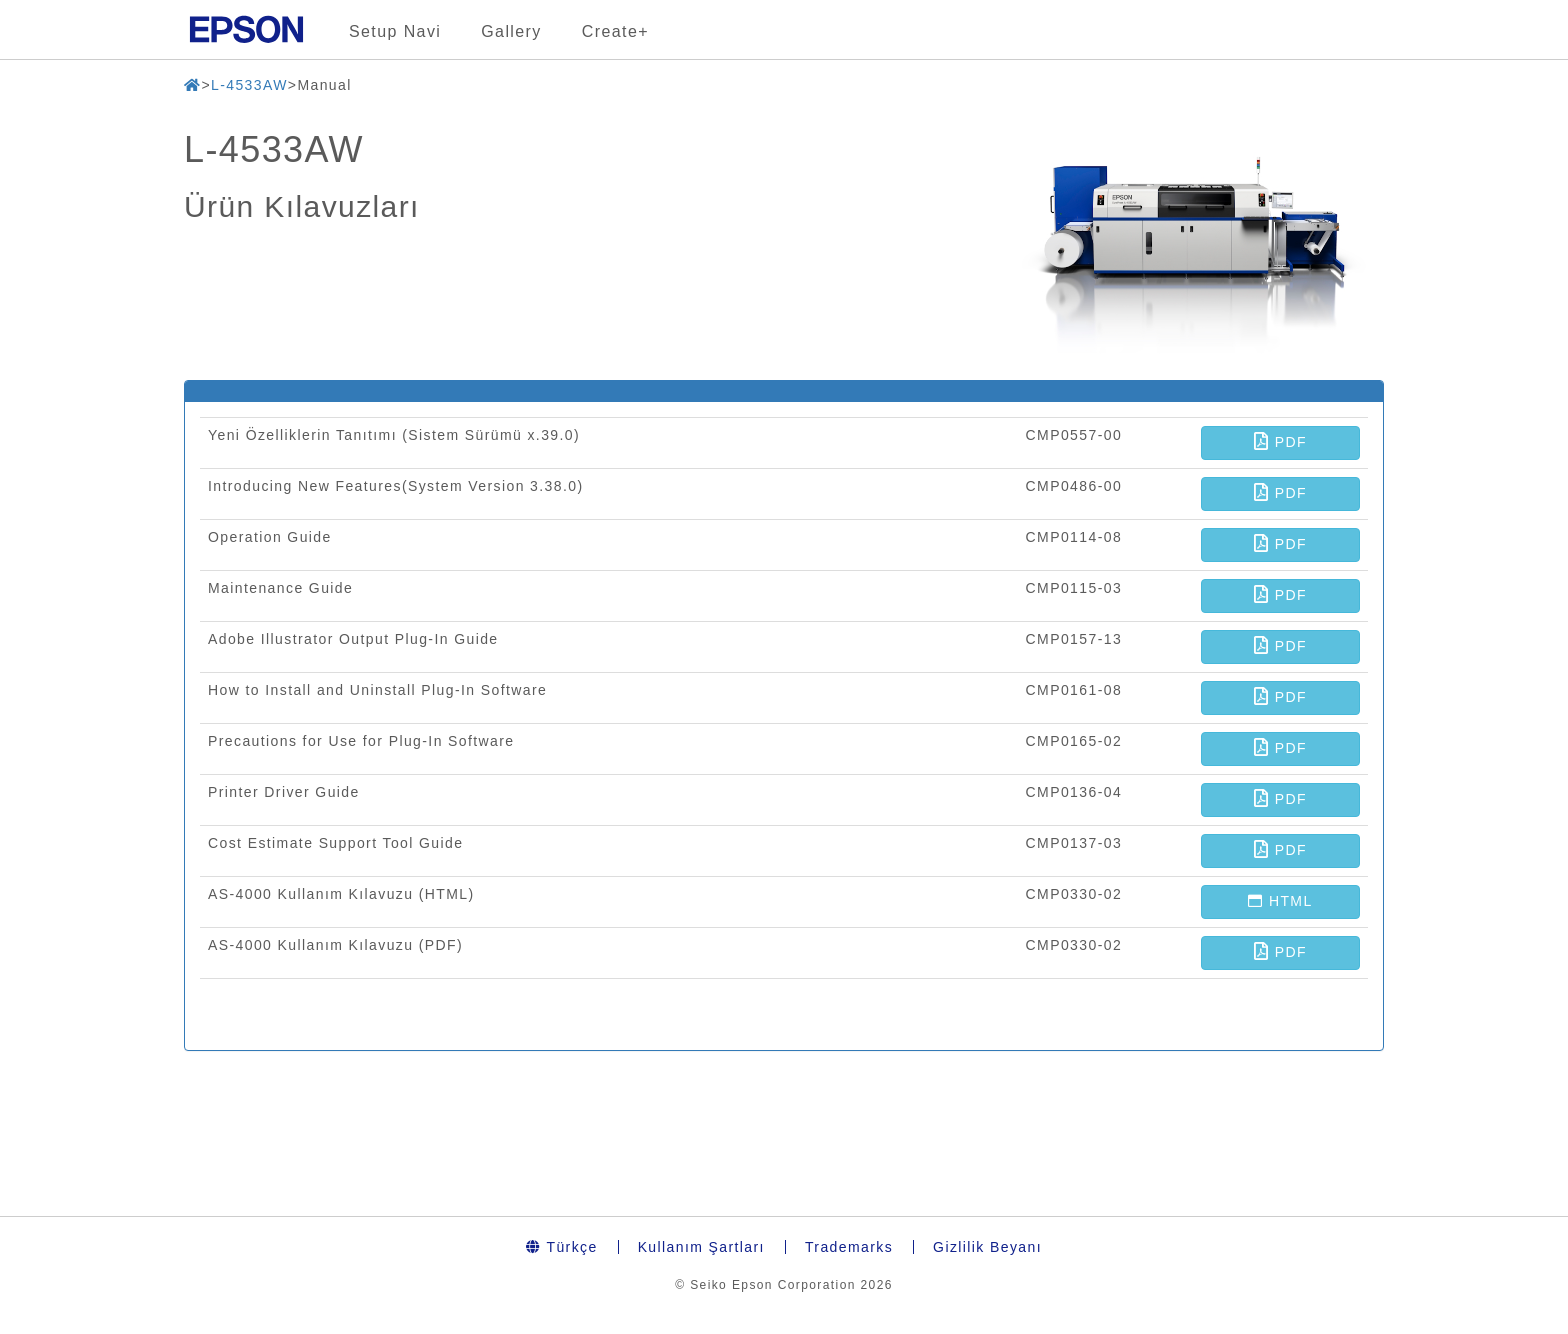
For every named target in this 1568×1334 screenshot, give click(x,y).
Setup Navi (395, 31)
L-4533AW (249, 85)
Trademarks (849, 1247)
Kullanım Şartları (701, 1247)
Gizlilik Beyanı (987, 1247)
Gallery (511, 31)
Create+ (615, 31)
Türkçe (562, 1247)
